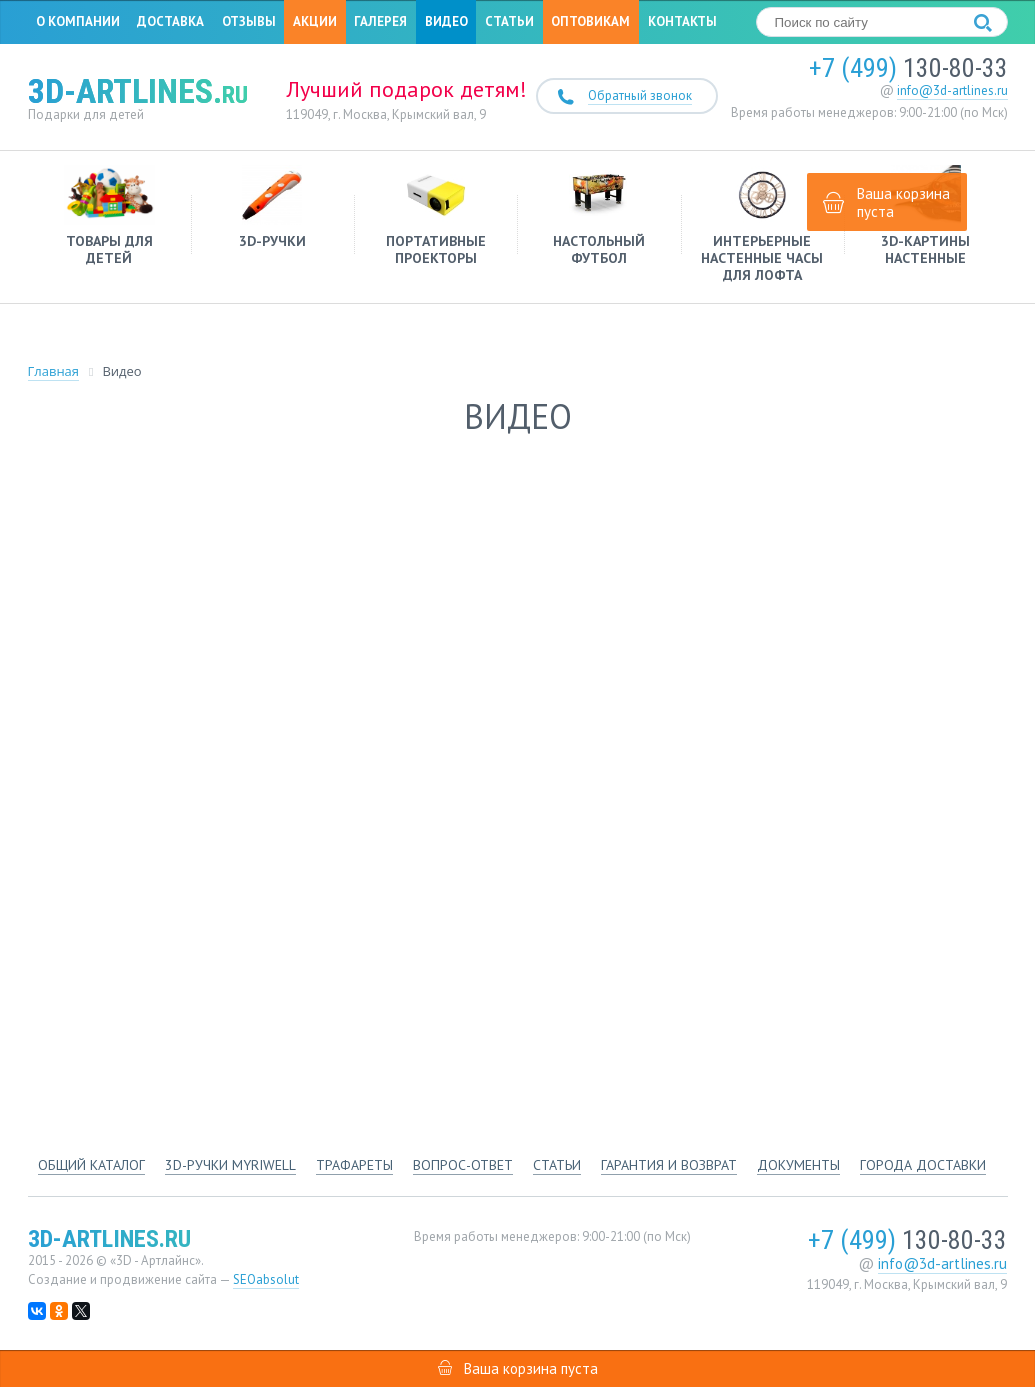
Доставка (170, 21)
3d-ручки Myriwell (230, 1165)
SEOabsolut (266, 1279)
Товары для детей (109, 216)
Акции (315, 21)
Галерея (380, 21)
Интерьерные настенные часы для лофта (762, 224)
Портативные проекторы (435, 216)
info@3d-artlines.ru (952, 90)
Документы (798, 1165)
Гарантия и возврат (669, 1165)
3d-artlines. (138, 91)
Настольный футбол (598, 216)
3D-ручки (272, 207)
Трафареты (354, 1165)
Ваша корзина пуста (886, 202)
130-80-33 (908, 68)
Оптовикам (590, 21)
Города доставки (923, 1165)
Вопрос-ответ (463, 1165)
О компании (78, 21)
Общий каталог (91, 1165)
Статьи (509, 21)
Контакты (682, 21)
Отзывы (249, 21)
